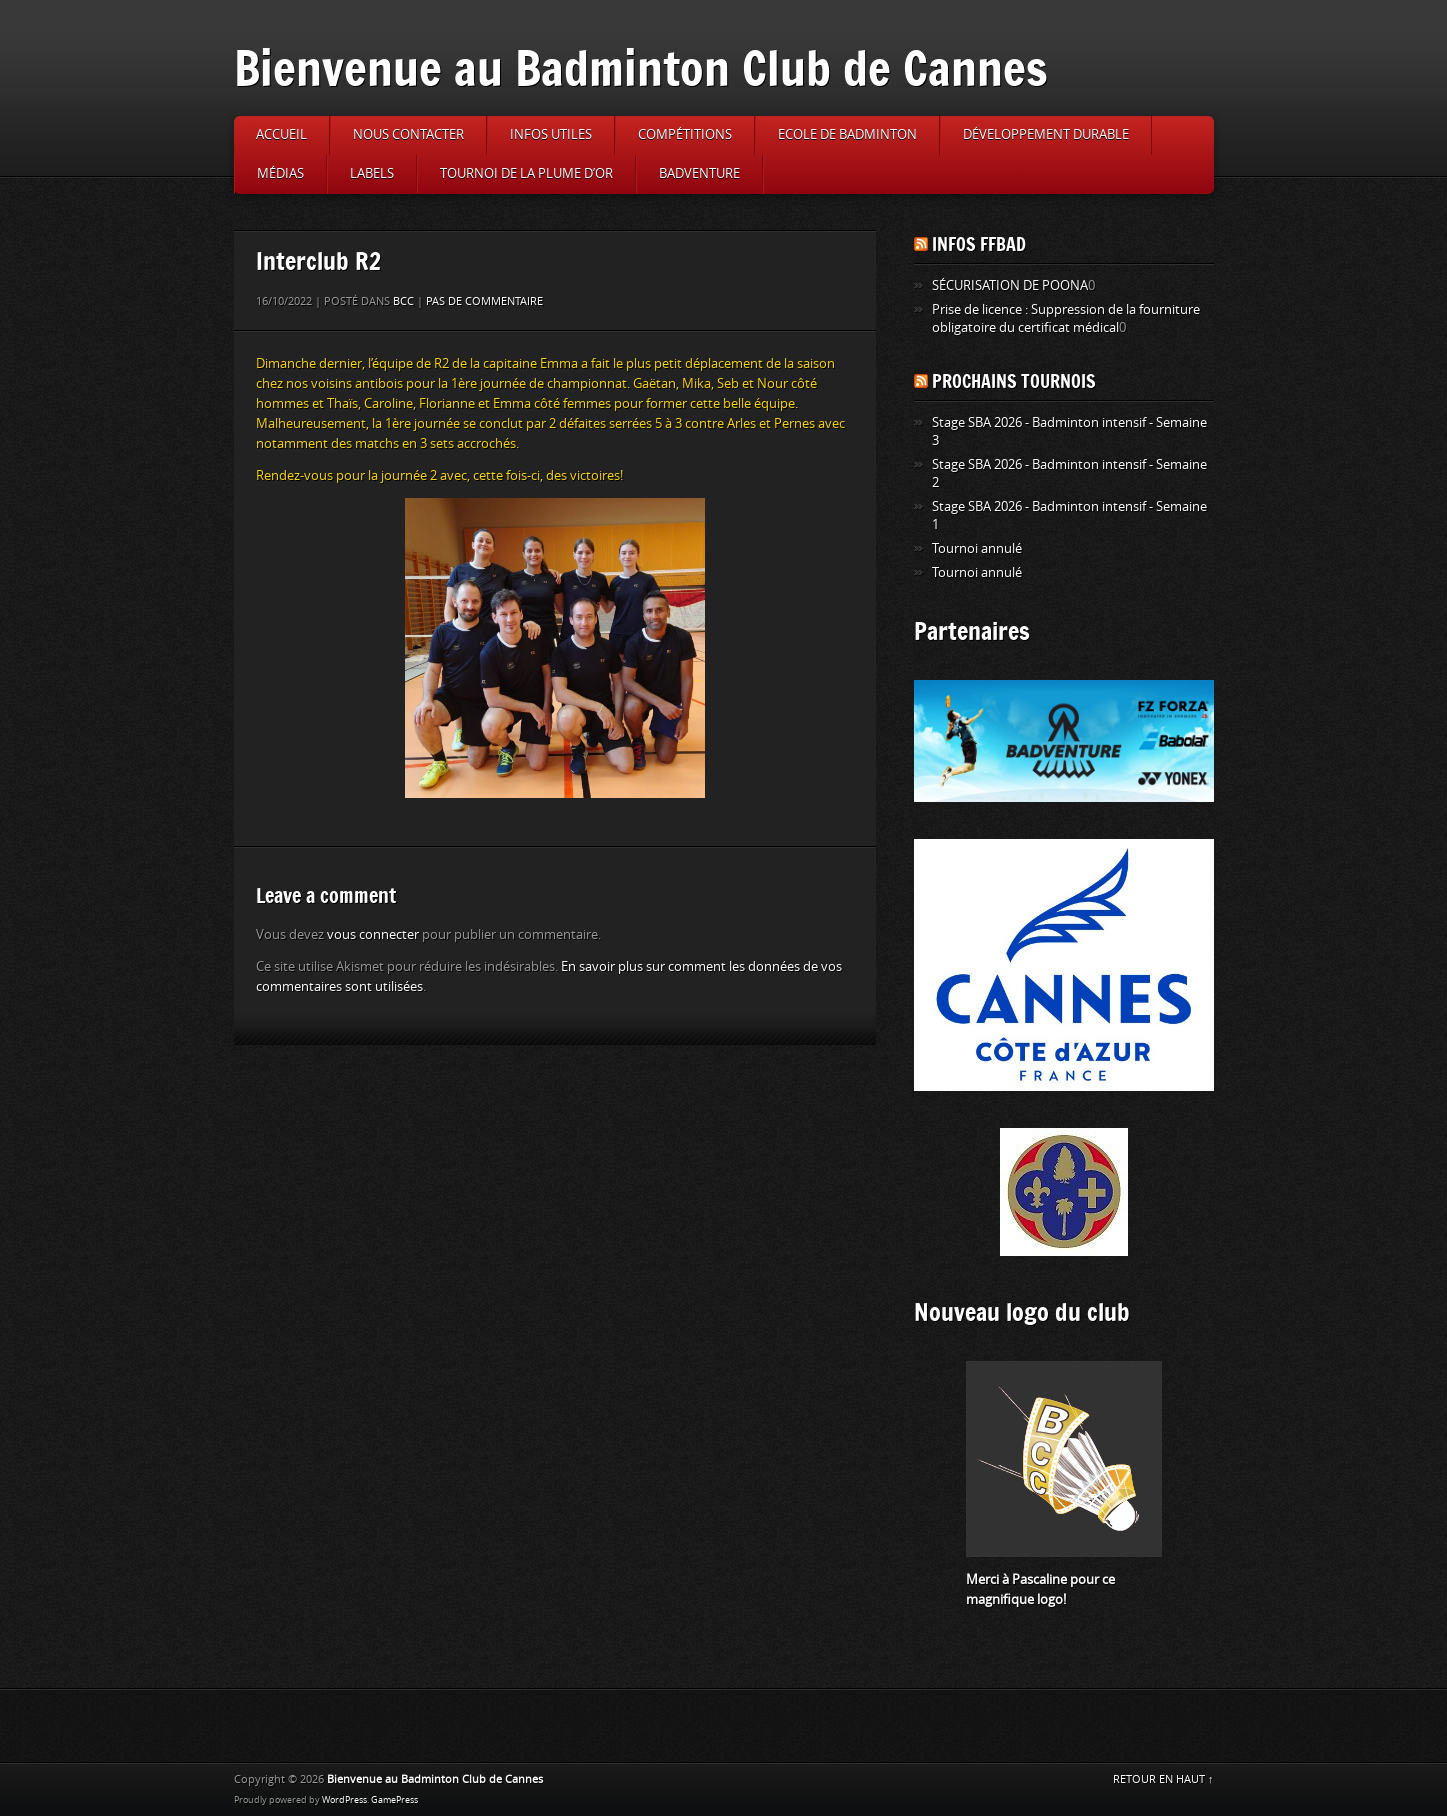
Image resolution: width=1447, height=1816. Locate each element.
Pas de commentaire (484, 301)
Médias (280, 173)
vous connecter (373, 934)
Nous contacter (408, 134)
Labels (372, 173)
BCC (403, 301)
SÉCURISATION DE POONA (1010, 285)
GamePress (394, 1800)
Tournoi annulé (977, 548)
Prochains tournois (1014, 381)
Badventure (699, 173)
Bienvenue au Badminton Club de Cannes (641, 67)
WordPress (344, 1800)
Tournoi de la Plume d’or (526, 173)
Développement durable (1046, 134)
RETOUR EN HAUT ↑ (1163, 1779)
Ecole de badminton (847, 134)
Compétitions (685, 134)
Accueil (281, 134)
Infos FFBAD (979, 244)
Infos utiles (551, 134)
